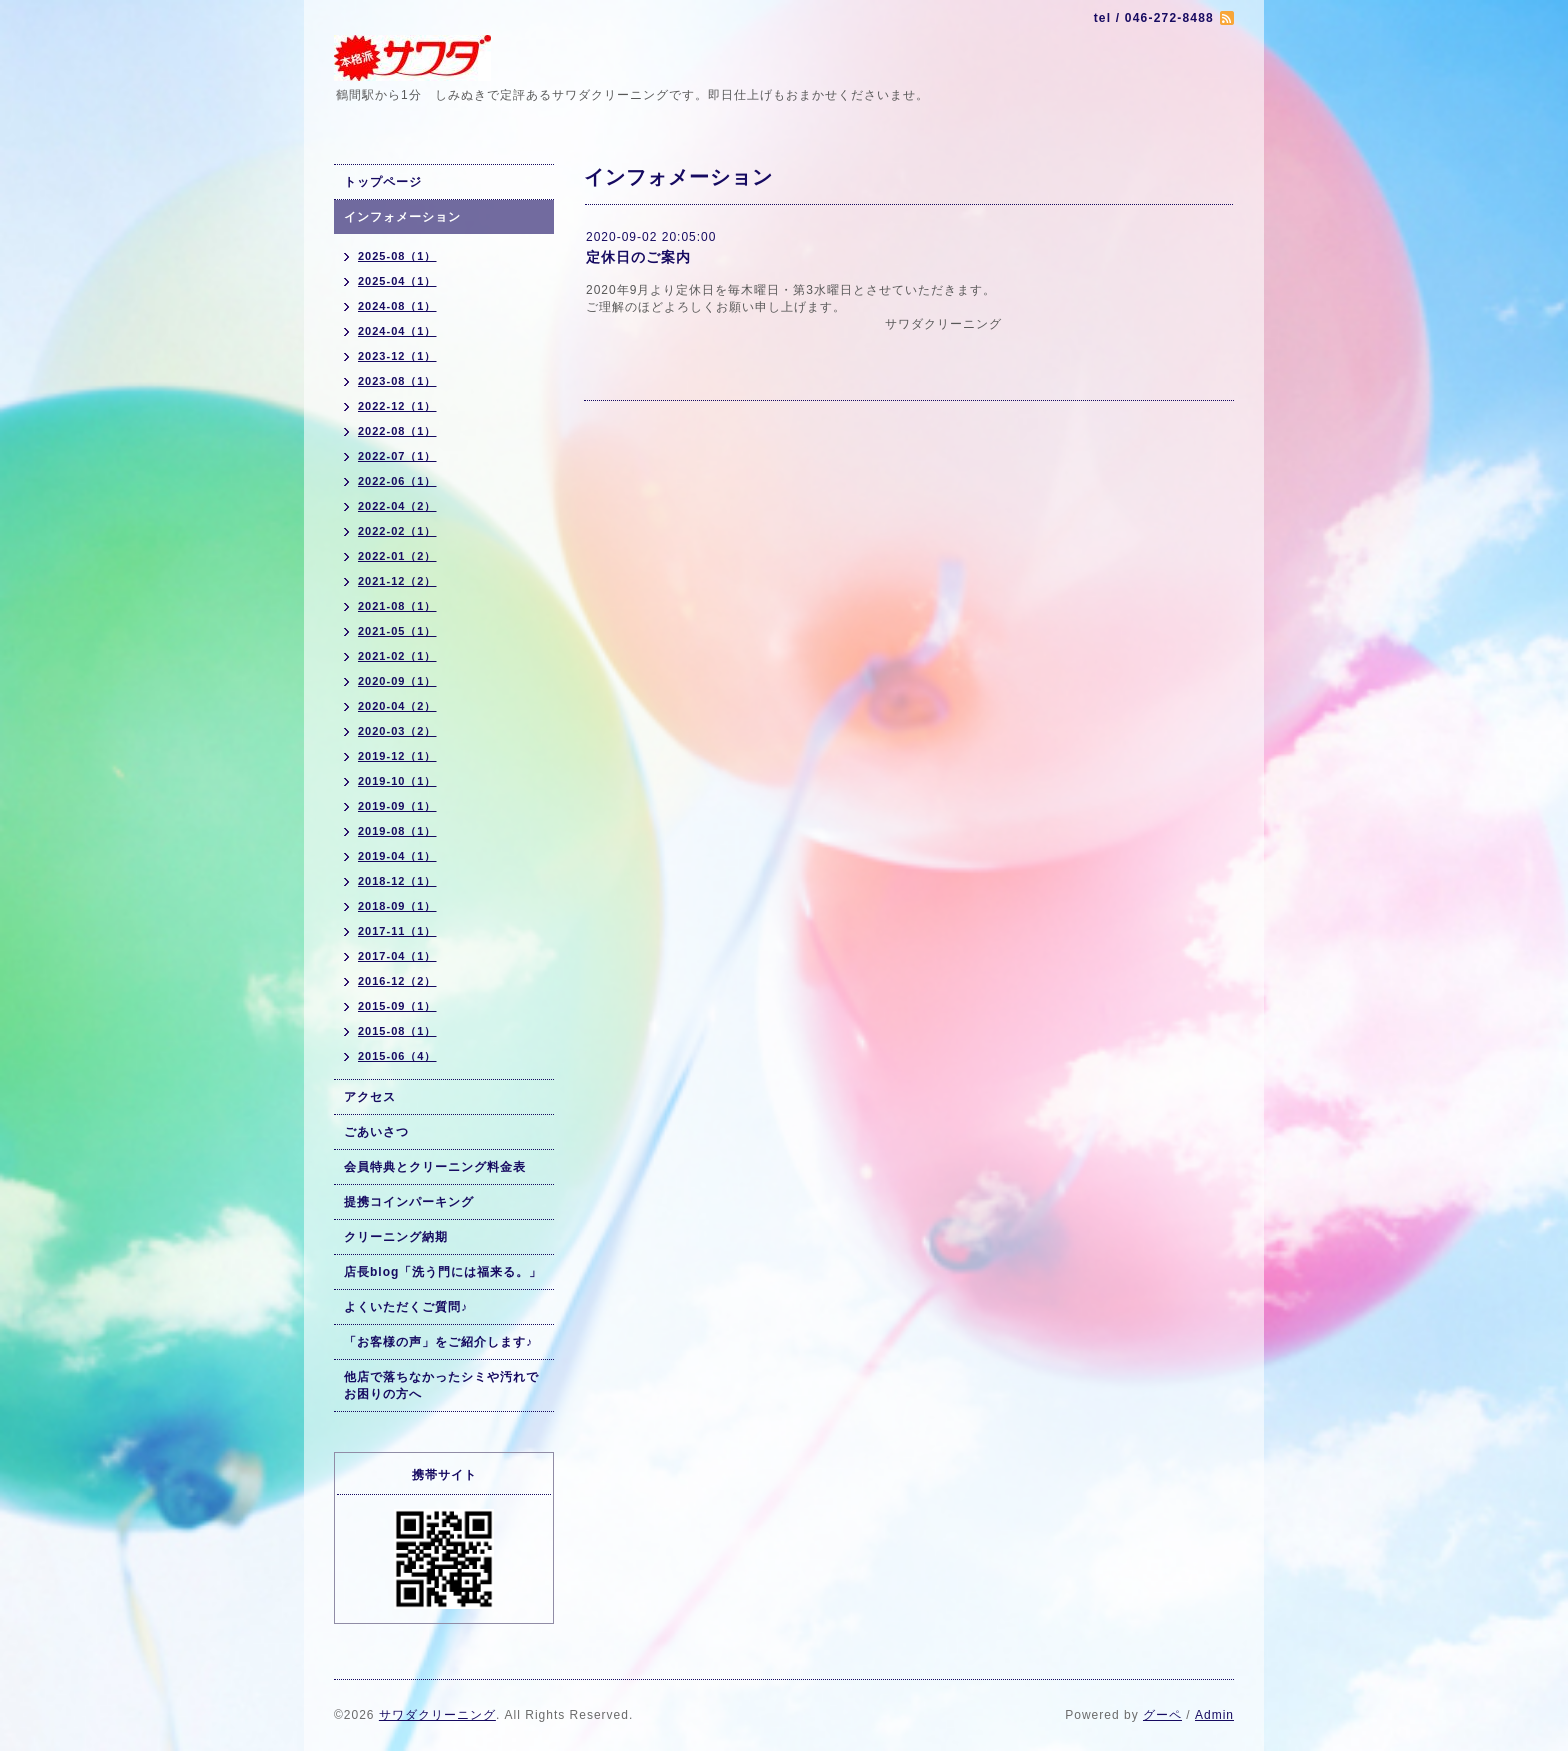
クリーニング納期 (396, 1237)
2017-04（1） (397, 956)
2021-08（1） (397, 606)
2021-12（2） (397, 581)
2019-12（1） (397, 756)
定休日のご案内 (638, 257)
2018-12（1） (397, 881)
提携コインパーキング (409, 1202)
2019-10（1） (397, 781)
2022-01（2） (397, 556)
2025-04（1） (397, 281)
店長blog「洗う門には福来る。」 (443, 1272)
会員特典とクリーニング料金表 (435, 1167)
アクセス (370, 1097)
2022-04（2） (397, 506)
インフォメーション (402, 217)
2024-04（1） (397, 331)
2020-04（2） (397, 706)
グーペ (1162, 1715)
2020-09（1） (397, 681)
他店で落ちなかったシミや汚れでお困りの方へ (441, 1385)
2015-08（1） (397, 1031)
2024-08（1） (397, 306)
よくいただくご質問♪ (406, 1307)
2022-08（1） (397, 431)
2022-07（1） (397, 456)
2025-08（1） (397, 256)
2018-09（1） (397, 906)
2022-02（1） (397, 531)
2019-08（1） (397, 831)
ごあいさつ (376, 1132)
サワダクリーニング (437, 1715)
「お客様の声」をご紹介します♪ (438, 1342)
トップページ (383, 182)
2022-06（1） (397, 481)
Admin (1214, 1715)
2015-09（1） (397, 1006)
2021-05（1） (397, 631)
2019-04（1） (397, 856)
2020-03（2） (397, 731)
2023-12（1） (397, 356)
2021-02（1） (397, 656)
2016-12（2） (397, 981)
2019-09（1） (397, 806)
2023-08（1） (397, 381)
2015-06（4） (397, 1056)
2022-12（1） (397, 406)
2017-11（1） (397, 931)
